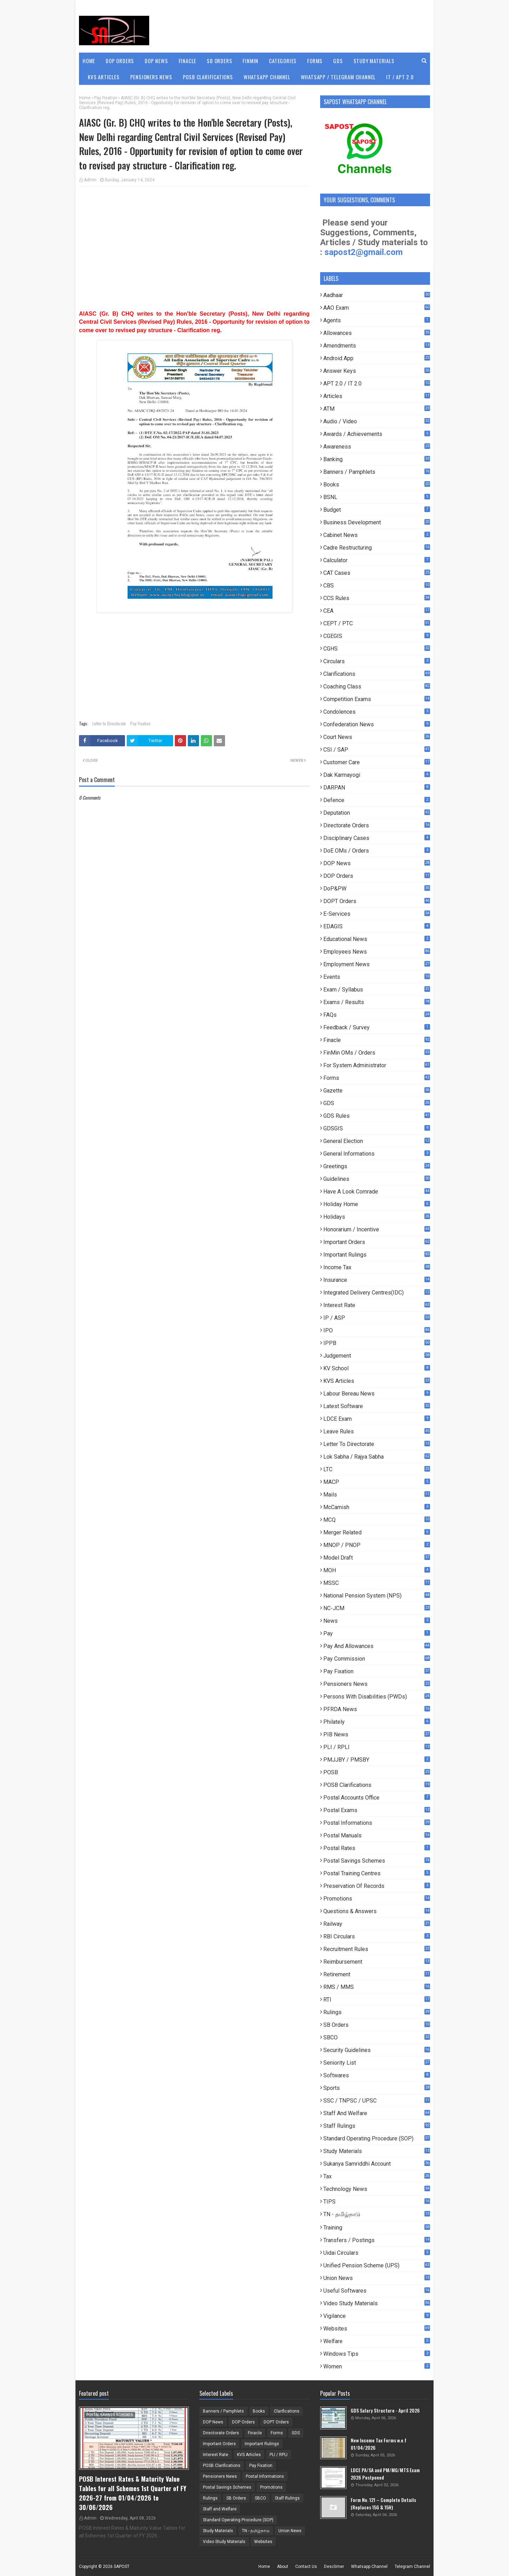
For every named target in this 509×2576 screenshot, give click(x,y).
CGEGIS (376, 636)
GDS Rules (376, 1115)
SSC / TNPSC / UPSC (376, 2100)
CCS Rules (376, 598)
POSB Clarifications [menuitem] (208, 77)
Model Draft (376, 1557)
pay (376, 1633)
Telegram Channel (412, 2566)
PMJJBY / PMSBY (376, 1759)
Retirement (376, 1974)
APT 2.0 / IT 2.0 (376, 383)
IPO (376, 1330)
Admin (90, 179)
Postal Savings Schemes (376, 1860)
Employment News (376, 964)
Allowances (376, 333)
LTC (376, 1469)
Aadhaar (376, 295)
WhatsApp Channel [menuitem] (267, 77)
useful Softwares (376, 2290)
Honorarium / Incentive (376, 1229)
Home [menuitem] (88, 61)
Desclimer (334, 2566)
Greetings (376, 1166)
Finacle (376, 1040)
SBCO (376, 2037)
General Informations (376, 1153)
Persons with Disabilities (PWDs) (376, 1696)
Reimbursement (376, 1961)
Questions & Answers (376, 1911)
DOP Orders (376, 876)
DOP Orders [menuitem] (120, 61)
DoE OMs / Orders (376, 850)
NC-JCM (376, 1608)
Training (376, 2227)
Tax (376, 2176)
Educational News (376, 939)
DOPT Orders (376, 901)
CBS (376, 585)
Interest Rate (376, 1305)
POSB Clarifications (376, 1785)
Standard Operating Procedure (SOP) (376, 2138)
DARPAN (376, 787)
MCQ (376, 1519)
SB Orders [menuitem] (219, 61)
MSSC (376, 1583)
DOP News (376, 863)
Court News (376, 737)
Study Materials (376, 2151)
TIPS (376, 2201)
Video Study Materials (376, 2303)
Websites (376, 2328)
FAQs (376, 1014)
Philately (376, 1722)
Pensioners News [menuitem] (151, 77)
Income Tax (376, 1267)
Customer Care (376, 762)
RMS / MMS (376, 1987)
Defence (376, 800)
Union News (376, 2278)
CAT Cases (376, 573)
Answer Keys (376, 371)
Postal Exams (376, 1810)
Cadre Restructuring (376, 547)
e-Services (376, 913)
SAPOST (122, 2566)
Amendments (376, 345)
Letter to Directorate (109, 723)
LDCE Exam (376, 1418)
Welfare (376, 2341)
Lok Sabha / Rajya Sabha (376, 1456)
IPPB (376, 1343)
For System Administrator (376, 1065)
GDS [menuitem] (338, 61)
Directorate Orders (376, 825)
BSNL (376, 497)
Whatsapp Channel (369, 2566)
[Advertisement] (194, 242)
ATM (376, 408)
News (376, 1620)
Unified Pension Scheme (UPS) (376, 2265)
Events (376, 977)
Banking (376, 459)
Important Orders (376, 1242)
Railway (376, 1924)
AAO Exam (376, 307)
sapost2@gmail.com (363, 252)
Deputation (376, 812)
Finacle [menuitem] (188, 61)
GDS (376, 1103)
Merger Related (376, 1532)
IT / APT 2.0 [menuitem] (400, 77)
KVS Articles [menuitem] (104, 77)
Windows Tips (376, 2353)
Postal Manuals (376, 1835)
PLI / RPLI (376, 1747)
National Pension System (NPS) (376, 1595)
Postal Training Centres (376, 1873)
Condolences (376, 711)
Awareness (376, 446)
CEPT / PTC (376, 623)
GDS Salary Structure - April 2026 (385, 2410)
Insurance (376, 1280)
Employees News (376, 951)
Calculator (376, 560)
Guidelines (376, 1179)
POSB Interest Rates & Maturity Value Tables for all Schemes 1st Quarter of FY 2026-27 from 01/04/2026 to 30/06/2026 (132, 2493)
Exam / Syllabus (376, 989)
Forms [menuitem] (315, 61)
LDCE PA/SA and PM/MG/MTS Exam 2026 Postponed (385, 2473)
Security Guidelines (376, 2050)
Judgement (376, 1355)
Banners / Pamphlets (376, 472)
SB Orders (376, 2025)
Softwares (376, 2075)
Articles (376, 396)
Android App (376, 358)
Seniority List (376, 2062)
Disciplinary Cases (376, 838)
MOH (376, 1570)
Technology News (376, 2189)
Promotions (376, 1898)
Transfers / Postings (376, 2240)
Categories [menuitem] (283, 61)
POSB (376, 1772)
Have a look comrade (376, 1191)
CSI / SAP (376, 749)
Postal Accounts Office (376, 1797)
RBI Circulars (376, 1936)
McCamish (376, 1507)
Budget (376, 509)
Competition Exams (376, 699)
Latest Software (376, 1406)
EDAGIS (376, 926)
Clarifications (376, 674)
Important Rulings (376, 1254)
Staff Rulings (376, 2126)
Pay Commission (376, 1658)
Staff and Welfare (376, 2113)
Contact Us (306, 2566)
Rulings (376, 2012)
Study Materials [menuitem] (374, 61)
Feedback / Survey (376, 1027)
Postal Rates (376, 1848)
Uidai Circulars (376, 2252)
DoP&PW (376, 888)
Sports (376, 2088)
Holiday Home (376, 1204)
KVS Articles (376, 1381)
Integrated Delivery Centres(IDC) (376, 1292)
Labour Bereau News (376, 1393)
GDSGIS (376, 1128)
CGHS (376, 648)
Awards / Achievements (376, 434)
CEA (376, 610)
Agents (376, 320)
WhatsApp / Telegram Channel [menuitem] (338, 77)
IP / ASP (376, 1317)
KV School (376, 1368)
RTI (376, 1999)
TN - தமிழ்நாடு (376, 2214)
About (282, 2566)
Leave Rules (376, 1431)
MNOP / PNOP (376, 1545)
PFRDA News (376, 1709)
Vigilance (376, 2316)
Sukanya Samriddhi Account (376, 2163)
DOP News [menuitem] (156, 61)
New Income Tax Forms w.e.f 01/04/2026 (378, 2443)
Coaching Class (376, 686)
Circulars (376, 661)
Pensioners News (376, 1684)
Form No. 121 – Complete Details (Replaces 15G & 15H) (383, 2503)
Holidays (376, 1216)
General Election (376, 1141)
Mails (376, 1494)
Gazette (376, 1090)
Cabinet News (376, 535)
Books (376, 484)
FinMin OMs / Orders (376, 1052)
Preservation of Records (376, 1886)
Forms (376, 1078)
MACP (376, 1482)
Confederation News (376, 724)
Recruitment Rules (376, 1949)
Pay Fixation (105, 97)
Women (376, 2366)
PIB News (376, 1734)
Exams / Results (376, 1002)
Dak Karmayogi (376, 775)
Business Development (376, 522)
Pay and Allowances (376, 1646)
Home (85, 97)
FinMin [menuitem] (250, 61)
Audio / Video (376, 421)
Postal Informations (376, 1823)
